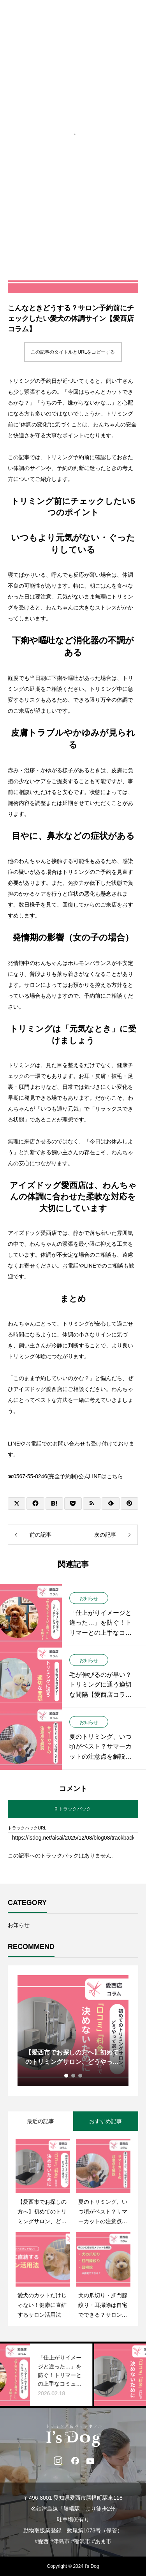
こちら (115, 1476)
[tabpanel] (73, 2030)
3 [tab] (80, 2076)
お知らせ (88, 1598)
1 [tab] (66, 2076)
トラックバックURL (27, 1828)
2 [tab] (73, 2076)
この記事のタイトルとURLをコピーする (73, 352)
